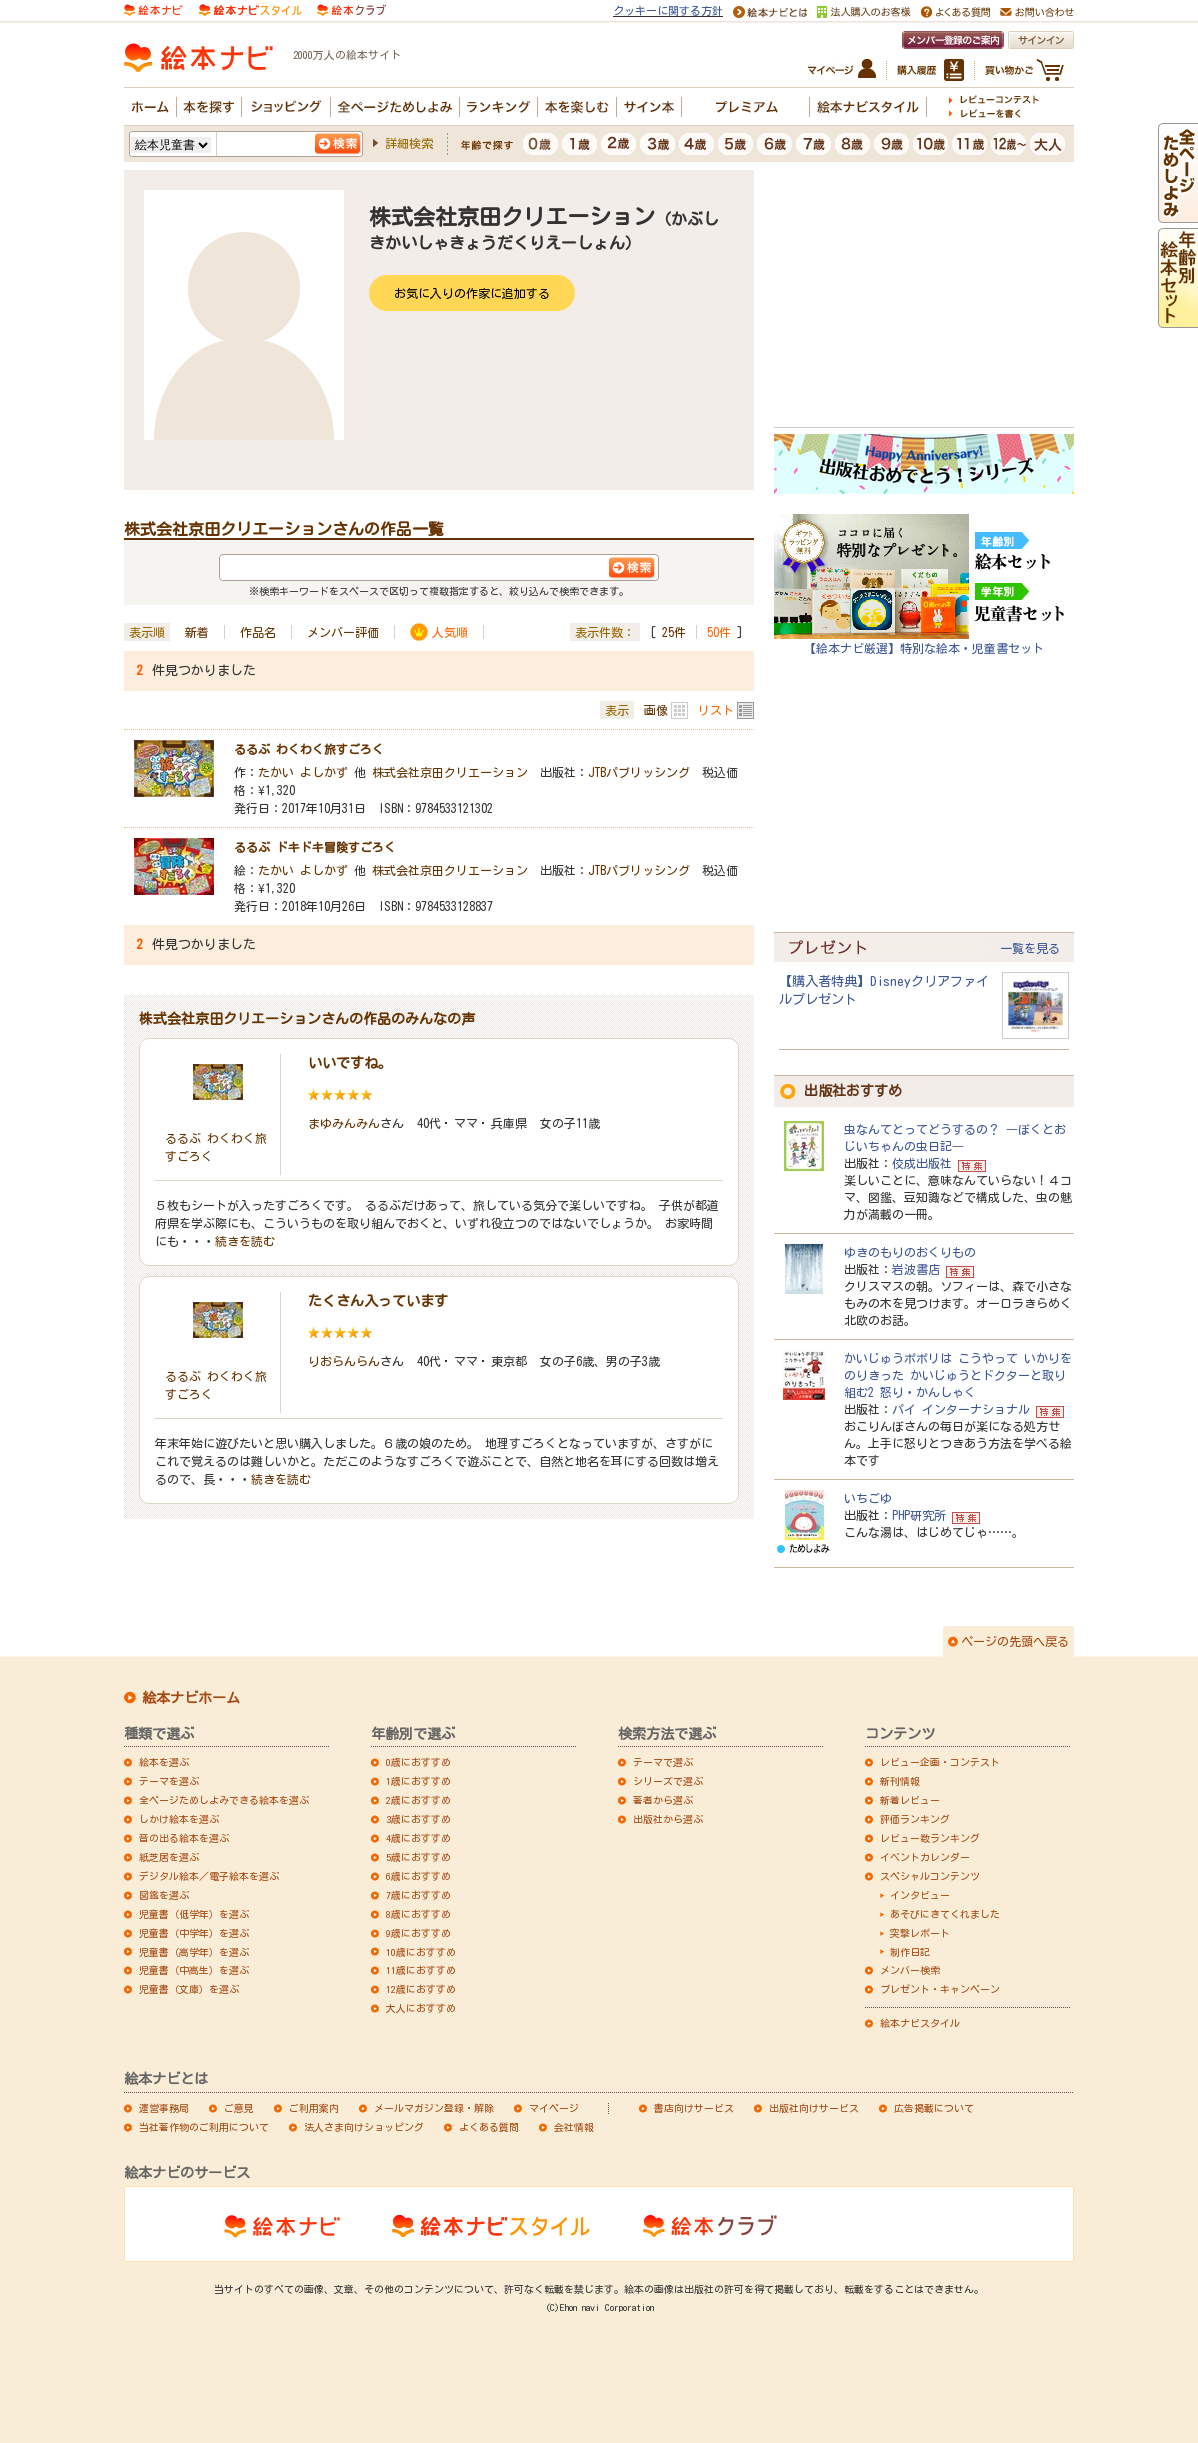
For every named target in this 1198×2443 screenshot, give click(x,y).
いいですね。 (350, 1063)
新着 (197, 632)
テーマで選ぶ (663, 1762)
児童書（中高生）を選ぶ (194, 1970)
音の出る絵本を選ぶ (184, 1838)
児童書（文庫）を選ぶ (189, 1989)
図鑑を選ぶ (164, 1895)
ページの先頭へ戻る (1015, 1641)
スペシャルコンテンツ (930, 1876)
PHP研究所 (919, 1515)
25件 (674, 632)
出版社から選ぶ (668, 1819)
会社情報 (574, 2127)
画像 (656, 710)
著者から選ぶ (663, 1800)
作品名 (258, 632)
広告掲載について (934, 2108)
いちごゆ (868, 1498)
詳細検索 (409, 143)
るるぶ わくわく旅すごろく (309, 749)
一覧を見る (1030, 948)
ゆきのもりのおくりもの (910, 1252)
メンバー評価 (343, 632)
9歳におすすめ (418, 1933)
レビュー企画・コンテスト (940, 1762)
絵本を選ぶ (164, 1762)
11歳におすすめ (421, 1970)
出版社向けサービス (814, 2108)
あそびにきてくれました (945, 1914)
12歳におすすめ (421, 1989)
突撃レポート (920, 1933)
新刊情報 (900, 1781)
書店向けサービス (694, 2108)
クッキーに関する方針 (668, 10)
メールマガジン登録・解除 (434, 2108)
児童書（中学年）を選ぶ (194, 1933)
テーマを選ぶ (169, 1781)
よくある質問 (489, 2127)
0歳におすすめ (418, 1762)
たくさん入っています (378, 1301)
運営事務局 (164, 2108)
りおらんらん (344, 1361)
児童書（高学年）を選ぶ (194, 1952)
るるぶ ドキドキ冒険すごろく (315, 847)
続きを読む (245, 1241)
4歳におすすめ (418, 1838)
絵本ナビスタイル (920, 2023)
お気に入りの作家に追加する (472, 293)
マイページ (554, 2108)
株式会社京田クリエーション (450, 772)
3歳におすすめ (418, 1819)
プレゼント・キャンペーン (940, 1989)
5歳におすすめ (418, 1857)
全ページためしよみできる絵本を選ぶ (224, 1800)
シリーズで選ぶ (668, 1781)
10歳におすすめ (421, 1952)
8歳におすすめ (418, 1914)
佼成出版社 (922, 1163)
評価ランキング (915, 1819)
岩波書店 (916, 1269)
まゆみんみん (344, 1123)
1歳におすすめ (418, 1781)
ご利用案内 (314, 2108)
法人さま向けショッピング (364, 2127)
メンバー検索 (910, 1970)
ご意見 (239, 2108)
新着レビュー (910, 1800)
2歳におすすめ (418, 1800)
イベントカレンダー (925, 1857)
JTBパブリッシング (639, 772)
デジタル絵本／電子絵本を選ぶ (209, 1876)
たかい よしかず (303, 772)
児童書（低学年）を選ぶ (194, 1914)
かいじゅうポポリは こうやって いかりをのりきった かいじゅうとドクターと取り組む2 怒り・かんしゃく (958, 1375)
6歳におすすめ (418, 1876)
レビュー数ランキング (930, 1838)
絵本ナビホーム (191, 1698)
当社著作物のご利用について (204, 2127)
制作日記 (910, 1952)
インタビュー (920, 1895)
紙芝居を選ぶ (169, 1857)
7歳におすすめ (418, 1895)
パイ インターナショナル (961, 1409)
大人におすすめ (421, 2008)
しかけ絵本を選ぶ (179, 1819)
